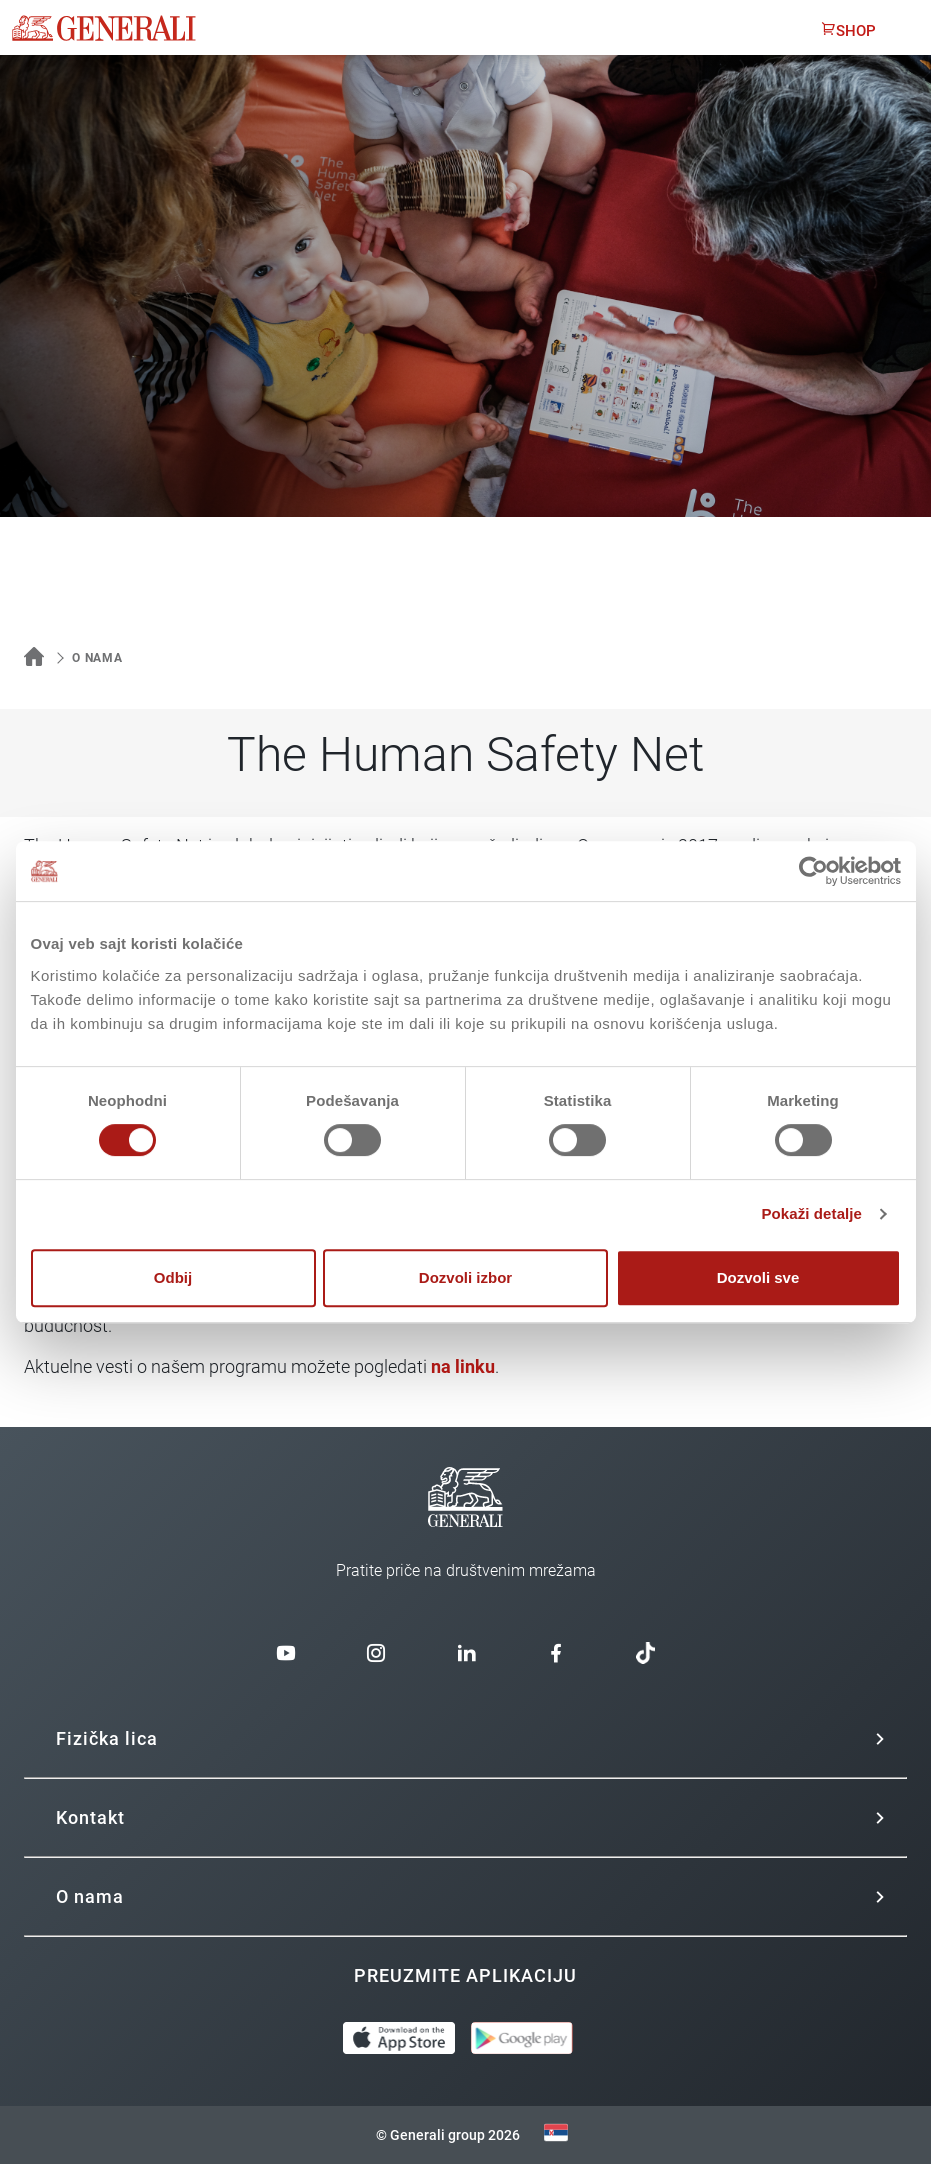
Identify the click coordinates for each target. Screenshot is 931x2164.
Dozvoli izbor (465, 1277)
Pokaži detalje (811, 1213)
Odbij (173, 1277)
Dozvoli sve (758, 1277)
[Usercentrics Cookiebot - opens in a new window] (813, 871)
